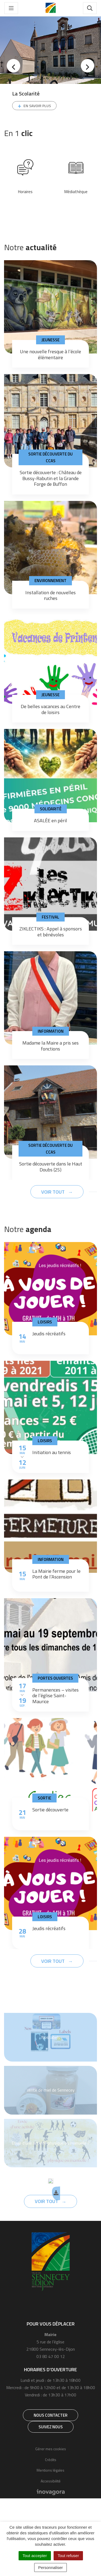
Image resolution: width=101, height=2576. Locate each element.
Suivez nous (51, 2427)
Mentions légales (50, 2470)
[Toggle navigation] (11, 8)
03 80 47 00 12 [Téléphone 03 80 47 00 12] (50, 2356)
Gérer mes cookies (50, 2449)
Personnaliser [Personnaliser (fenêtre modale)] (50, 2567)
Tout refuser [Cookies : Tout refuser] (68, 2555)
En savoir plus (37, 105)
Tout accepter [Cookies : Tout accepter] (35, 2555)
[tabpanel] (50, 69)
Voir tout (53, 1191)
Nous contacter (50, 2415)
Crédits (50, 2459)
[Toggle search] (90, 8)
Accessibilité (51, 2481)
